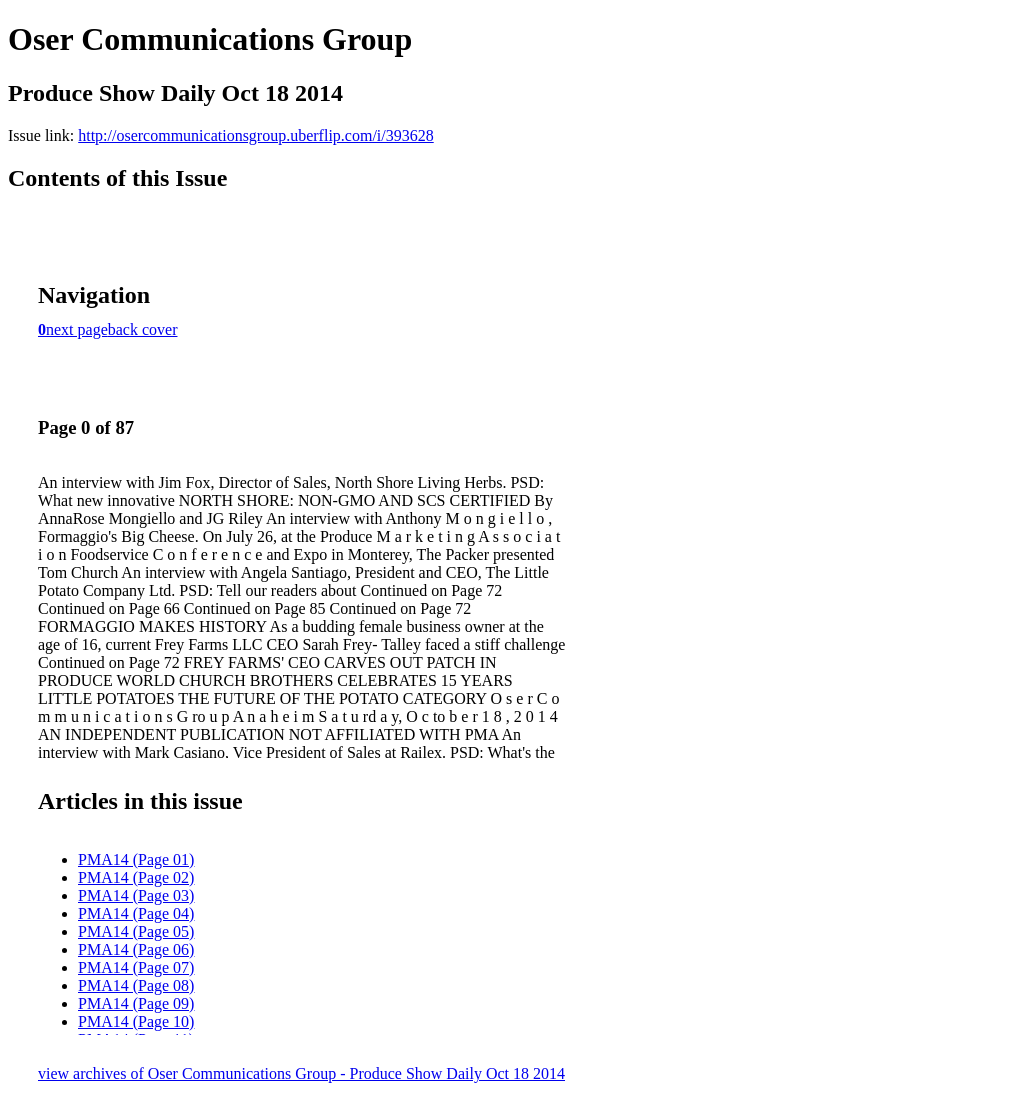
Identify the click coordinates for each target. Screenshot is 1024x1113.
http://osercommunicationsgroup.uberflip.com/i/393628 (256, 135)
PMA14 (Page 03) (136, 895)
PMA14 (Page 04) (136, 913)
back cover (143, 329)
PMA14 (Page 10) (136, 1021)
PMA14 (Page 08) (136, 985)
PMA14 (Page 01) (136, 859)
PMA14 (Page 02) (136, 877)
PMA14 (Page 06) (136, 949)
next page (77, 329)
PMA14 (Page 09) (136, 1003)
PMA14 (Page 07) (136, 967)
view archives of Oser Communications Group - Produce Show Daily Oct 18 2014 (301, 1073)
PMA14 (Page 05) (136, 931)
